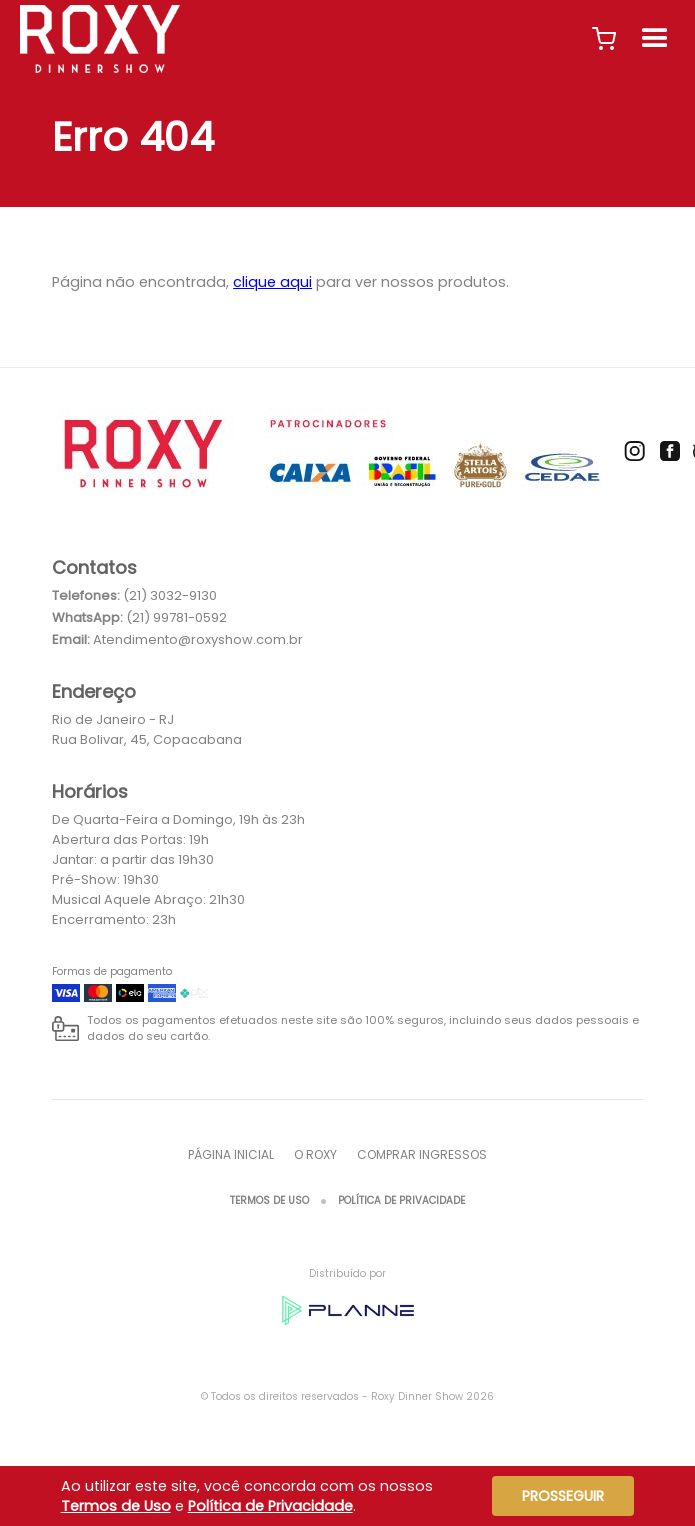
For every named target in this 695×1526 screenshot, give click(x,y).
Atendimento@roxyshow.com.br (198, 639)
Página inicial (231, 1154)
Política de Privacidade (401, 1200)
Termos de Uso (269, 1200)
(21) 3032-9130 (170, 595)
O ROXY (315, 1154)
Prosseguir (563, 1496)
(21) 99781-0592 (176, 617)
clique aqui (272, 282)
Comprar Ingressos (422, 1154)
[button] (604, 39)
